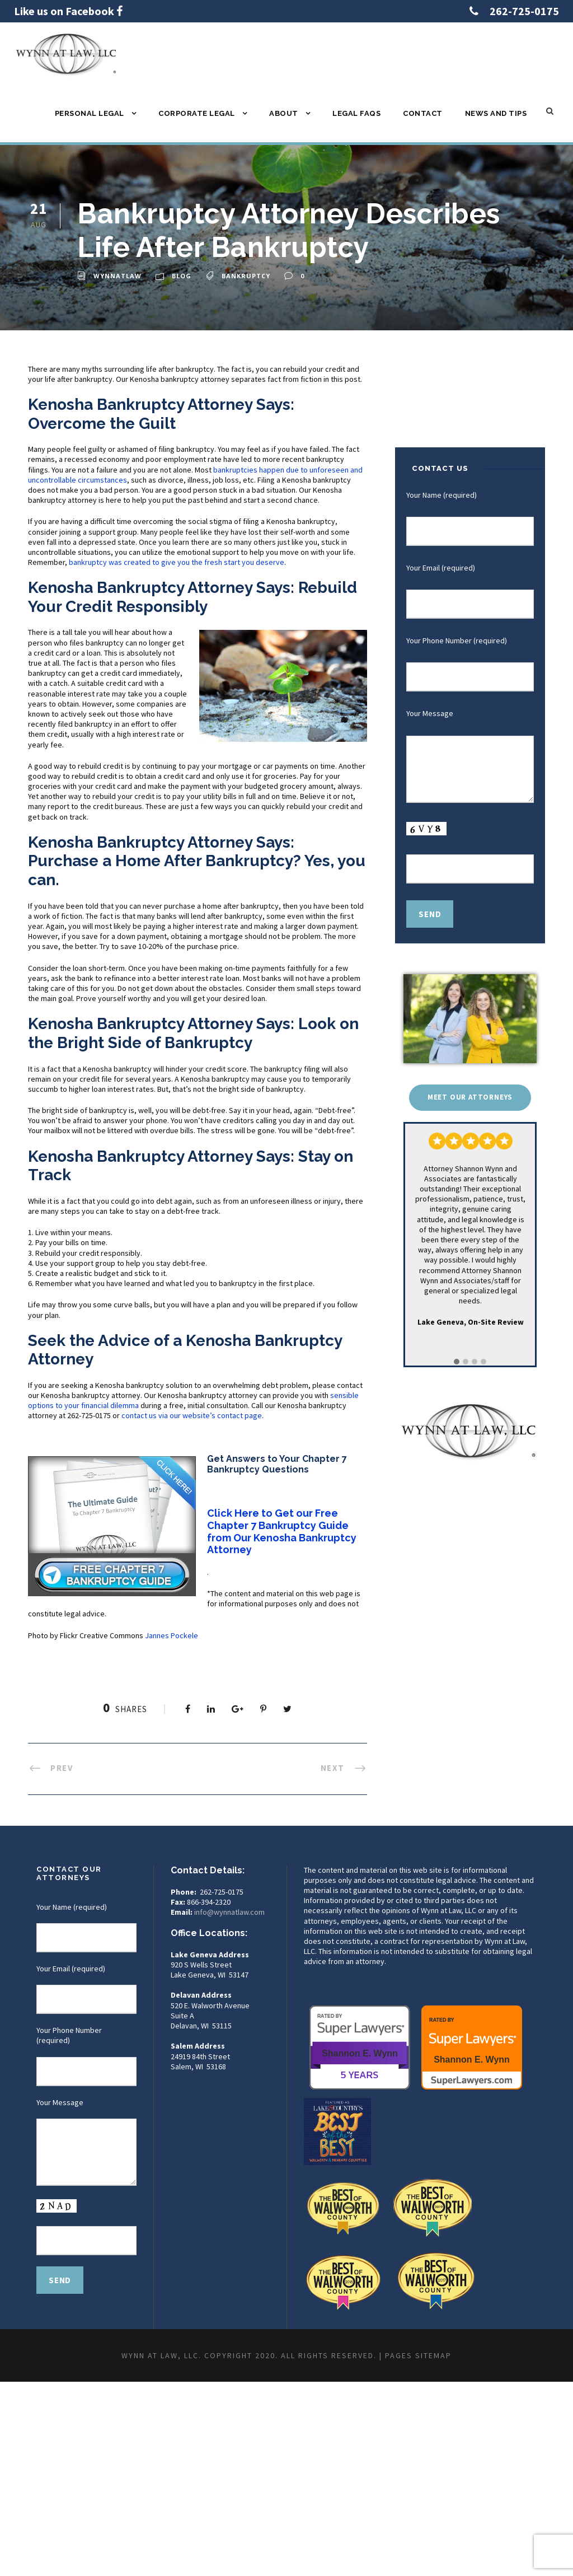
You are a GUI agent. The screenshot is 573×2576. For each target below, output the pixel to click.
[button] (456, 1362)
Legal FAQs (356, 113)
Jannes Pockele (171, 1635)
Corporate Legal (196, 113)
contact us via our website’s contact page (191, 1415)
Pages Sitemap (418, 2355)
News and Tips (496, 113)
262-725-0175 (524, 11)
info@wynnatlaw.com (229, 1912)
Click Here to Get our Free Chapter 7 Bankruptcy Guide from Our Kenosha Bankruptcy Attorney (281, 1531)
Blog (181, 276)
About (283, 113)
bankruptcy (246, 276)
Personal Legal (89, 113)
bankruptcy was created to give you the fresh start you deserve (176, 562)
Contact (423, 113)
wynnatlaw (117, 276)
